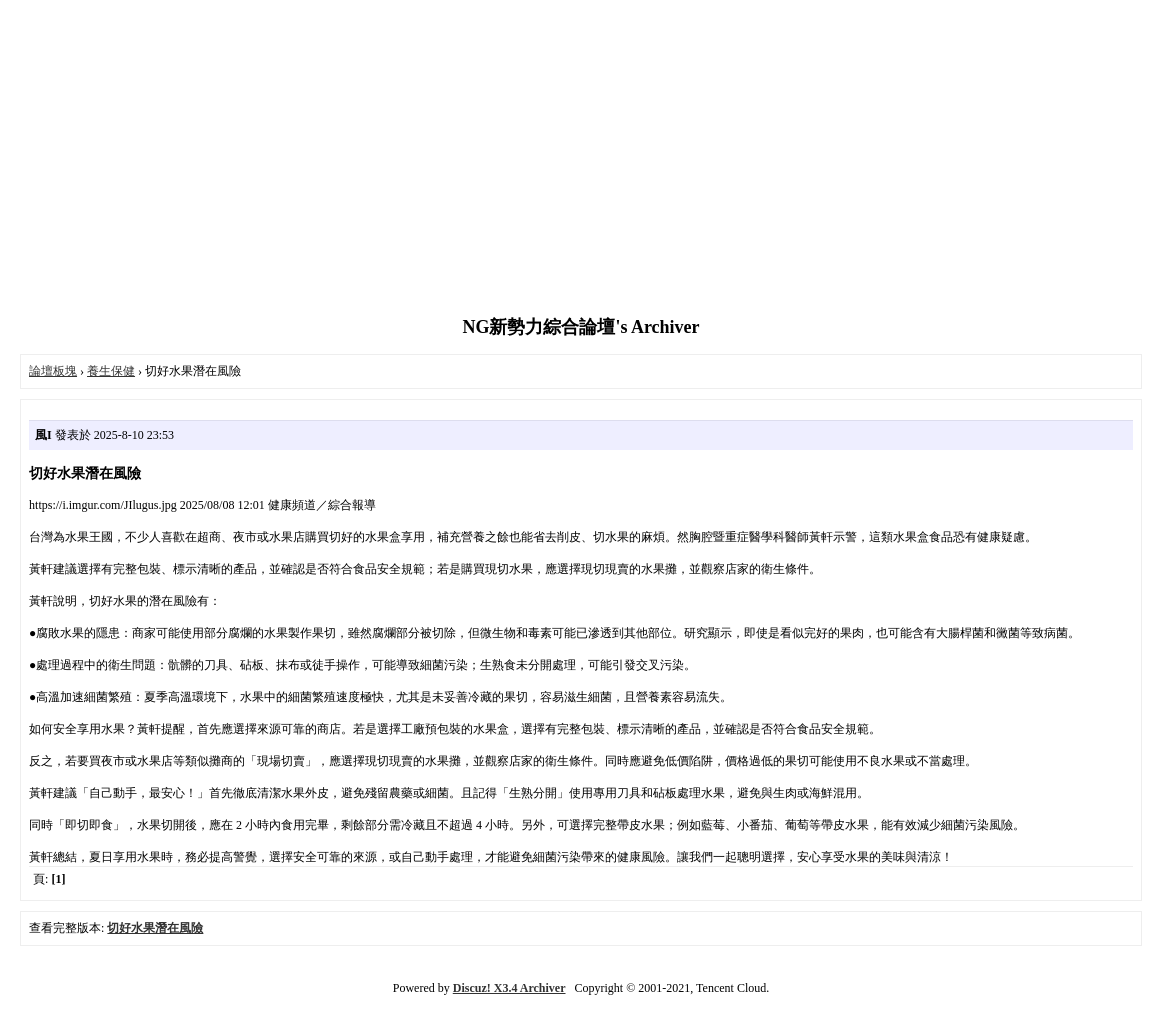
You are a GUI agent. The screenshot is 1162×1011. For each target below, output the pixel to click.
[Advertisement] (581, 160)
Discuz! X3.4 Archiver (509, 988)
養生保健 (111, 371)
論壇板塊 (53, 371)
